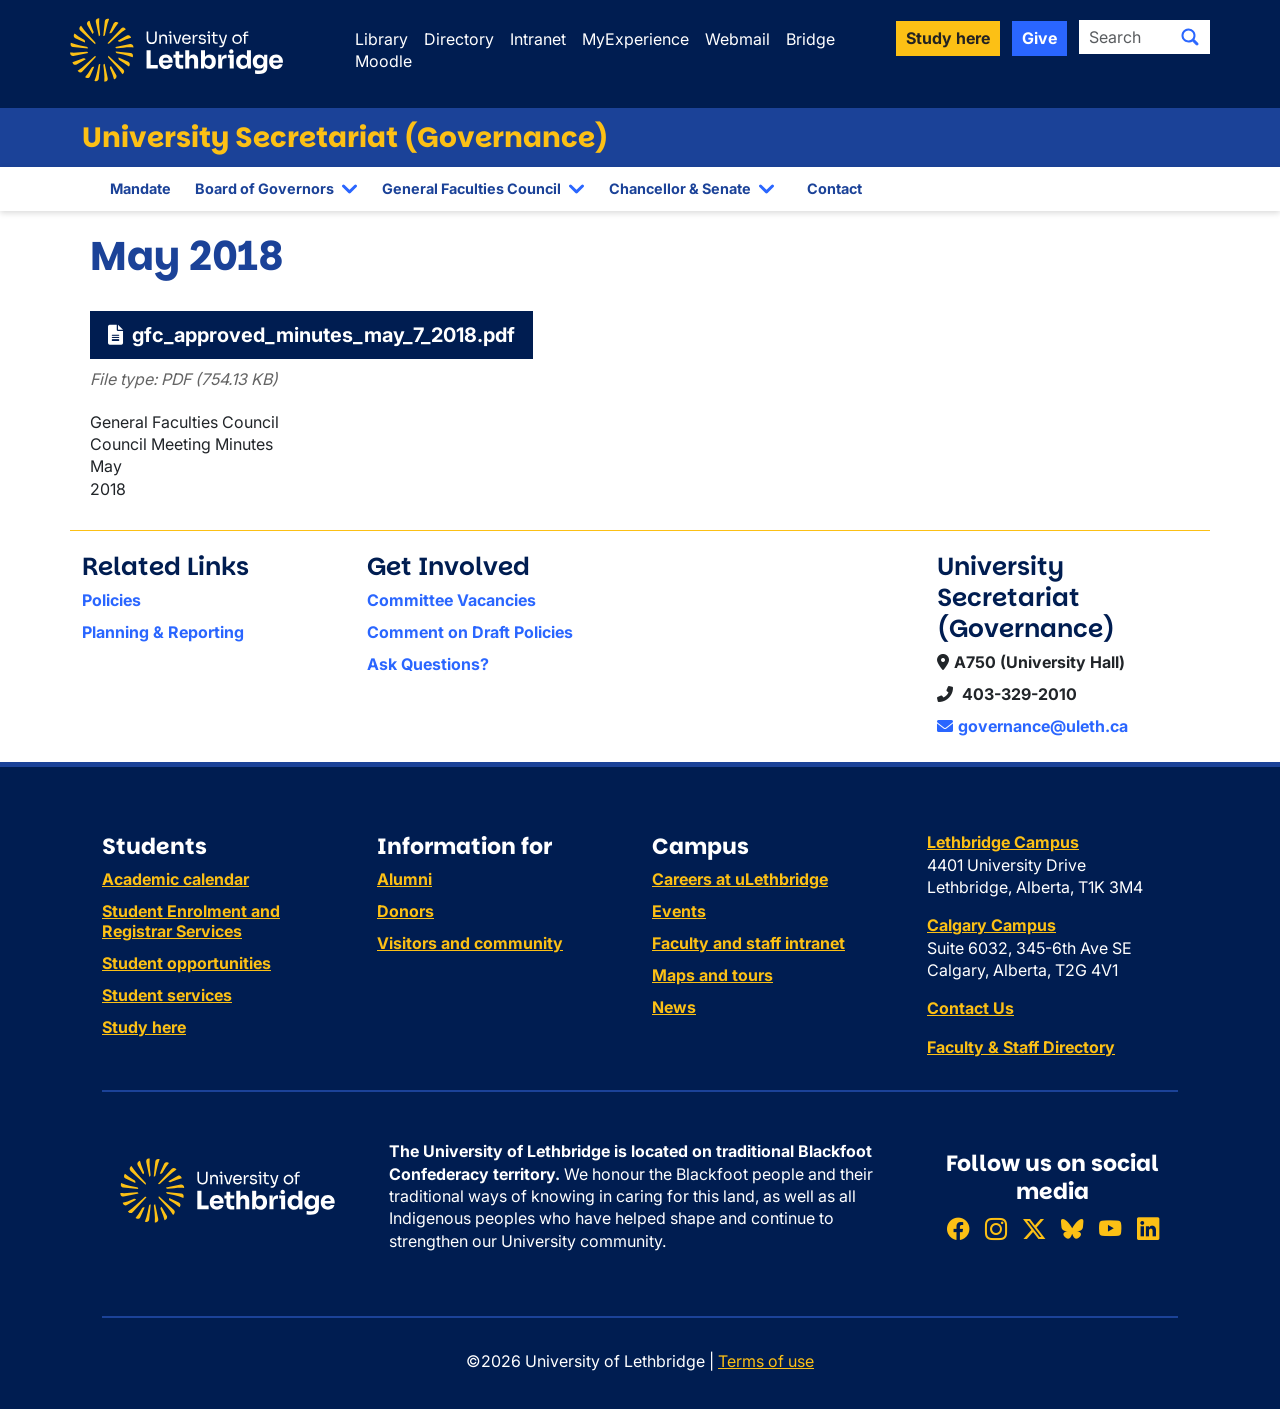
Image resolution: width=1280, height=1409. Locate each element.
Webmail (737, 39)
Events (679, 911)
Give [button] (1039, 38)
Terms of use (766, 1361)
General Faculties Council (471, 188)
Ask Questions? (428, 664)
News (674, 1007)
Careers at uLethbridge (740, 879)
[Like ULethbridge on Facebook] (958, 1228)
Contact (834, 188)
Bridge (810, 39)
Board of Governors (264, 188)
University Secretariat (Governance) (345, 137)
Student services (167, 995)
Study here (144, 1027)
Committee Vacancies (451, 600)
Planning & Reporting (163, 632)
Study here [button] (948, 38)
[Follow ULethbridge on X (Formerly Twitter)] (1034, 1228)
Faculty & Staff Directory (1021, 1047)
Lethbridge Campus (1003, 842)
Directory (459, 39)
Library (381, 39)
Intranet (538, 39)
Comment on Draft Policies (470, 632)
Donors (405, 911)
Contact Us (970, 1008)
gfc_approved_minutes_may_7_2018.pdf (311, 335)
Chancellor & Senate (680, 188)
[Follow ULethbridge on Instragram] (996, 1228)
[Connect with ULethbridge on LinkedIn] (1148, 1228)
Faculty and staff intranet (748, 943)
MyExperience (635, 39)
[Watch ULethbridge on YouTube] (1110, 1228)
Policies (111, 600)
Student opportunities (186, 963)
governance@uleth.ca (1032, 726)
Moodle (383, 61)
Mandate (140, 188)
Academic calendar (175, 879)
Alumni (404, 879)
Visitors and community (470, 943)
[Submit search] (1190, 37)
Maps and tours (712, 975)
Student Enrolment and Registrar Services (191, 921)
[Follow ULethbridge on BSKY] (1072, 1228)
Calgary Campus (991, 925)
